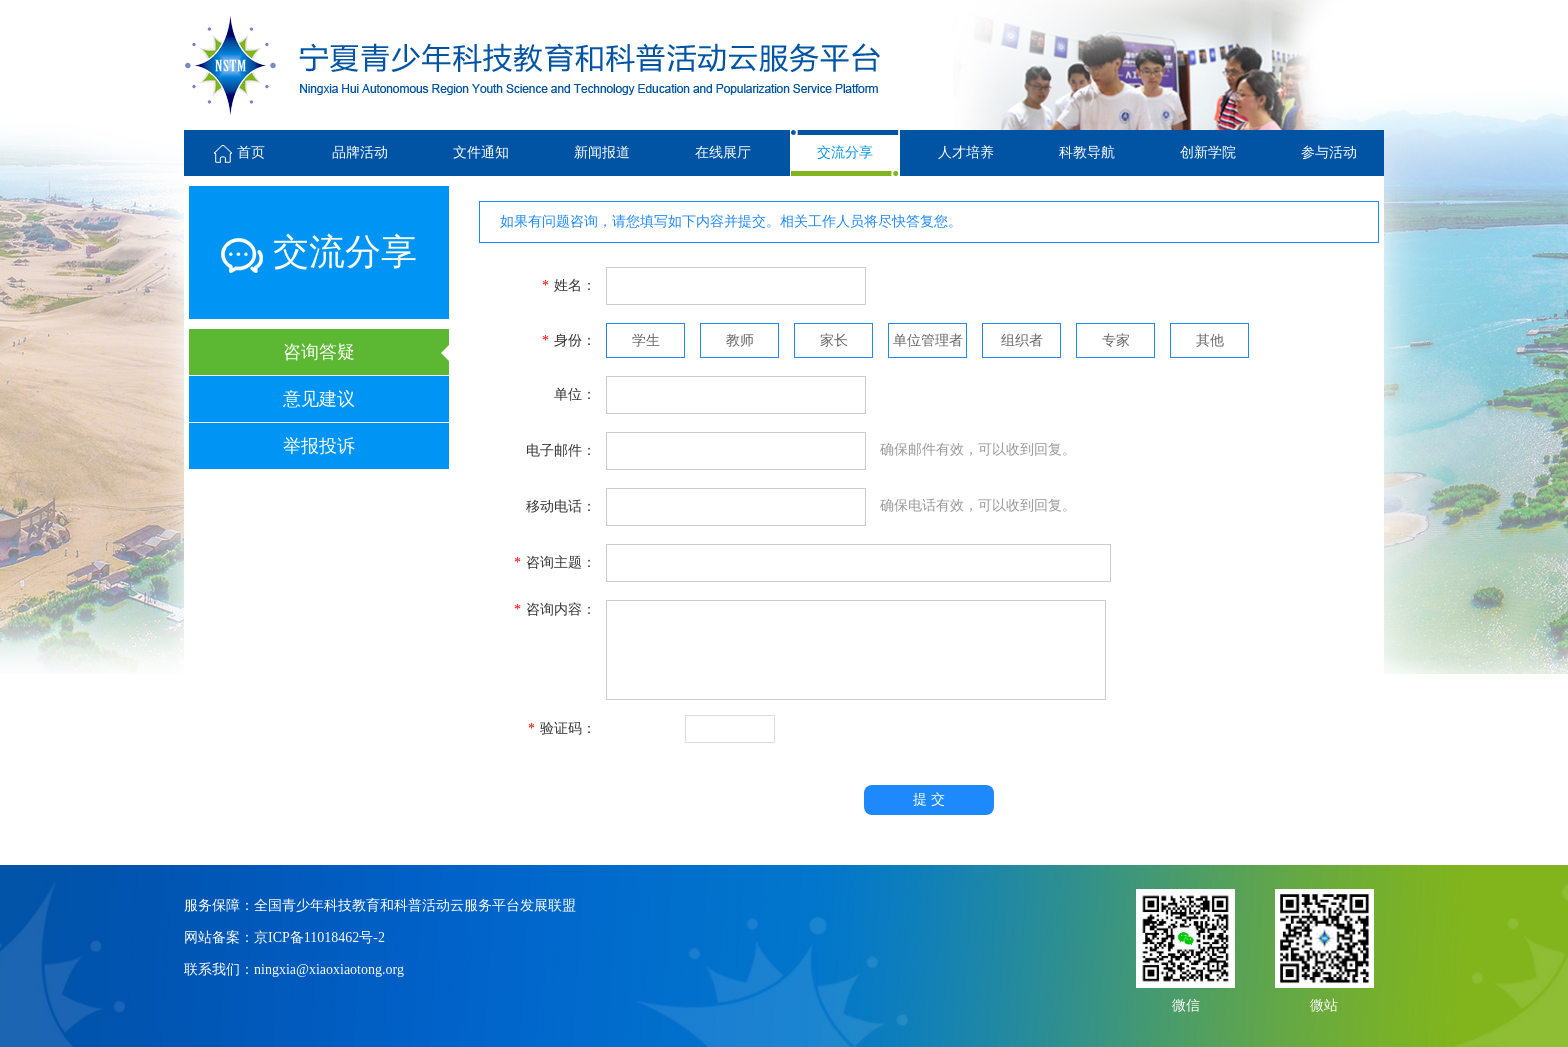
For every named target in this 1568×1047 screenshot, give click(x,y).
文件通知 (481, 152)
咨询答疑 (319, 352)
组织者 (1022, 340)
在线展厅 (723, 152)
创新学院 (1208, 152)
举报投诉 (319, 446)
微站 (1324, 1003)
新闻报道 (602, 152)
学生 (646, 340)
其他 (1210, 340)
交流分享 (845, 152)
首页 (239, 152)
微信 (1186, 1003)
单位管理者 (928, 340)
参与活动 (1329, 152)
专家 (1116, 340)
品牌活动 (360, 152)
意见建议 (319, 399)
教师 (740, 340)
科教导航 (1087, 152)
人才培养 (966, 152)
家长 (834, 340)
